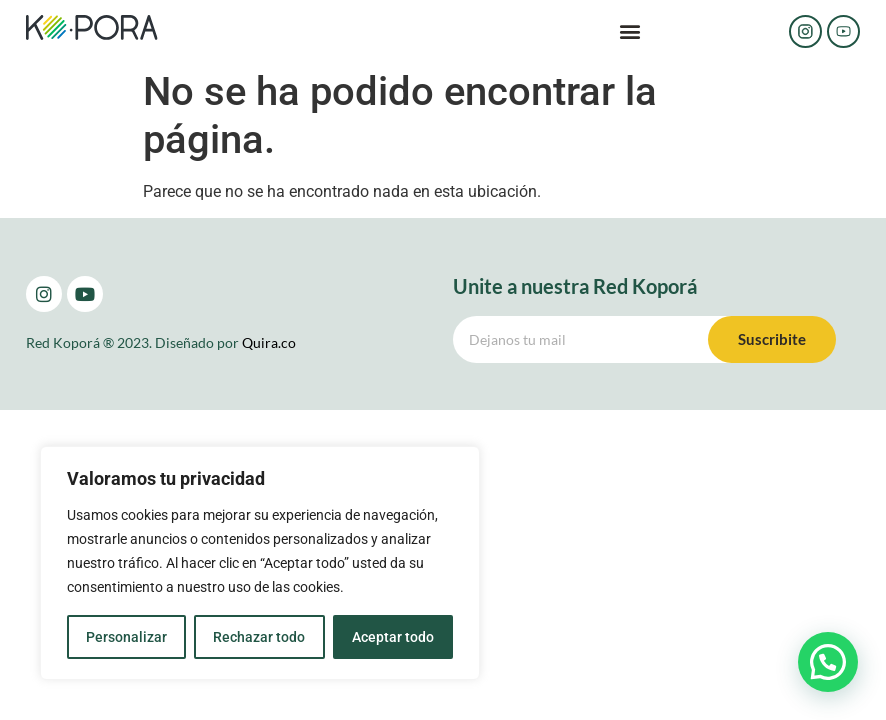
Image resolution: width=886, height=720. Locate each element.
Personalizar (126, 637)
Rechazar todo (259, 637)
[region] (260, 563)
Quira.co (269, 342)
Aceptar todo (393, 637)
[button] (629, 31)
